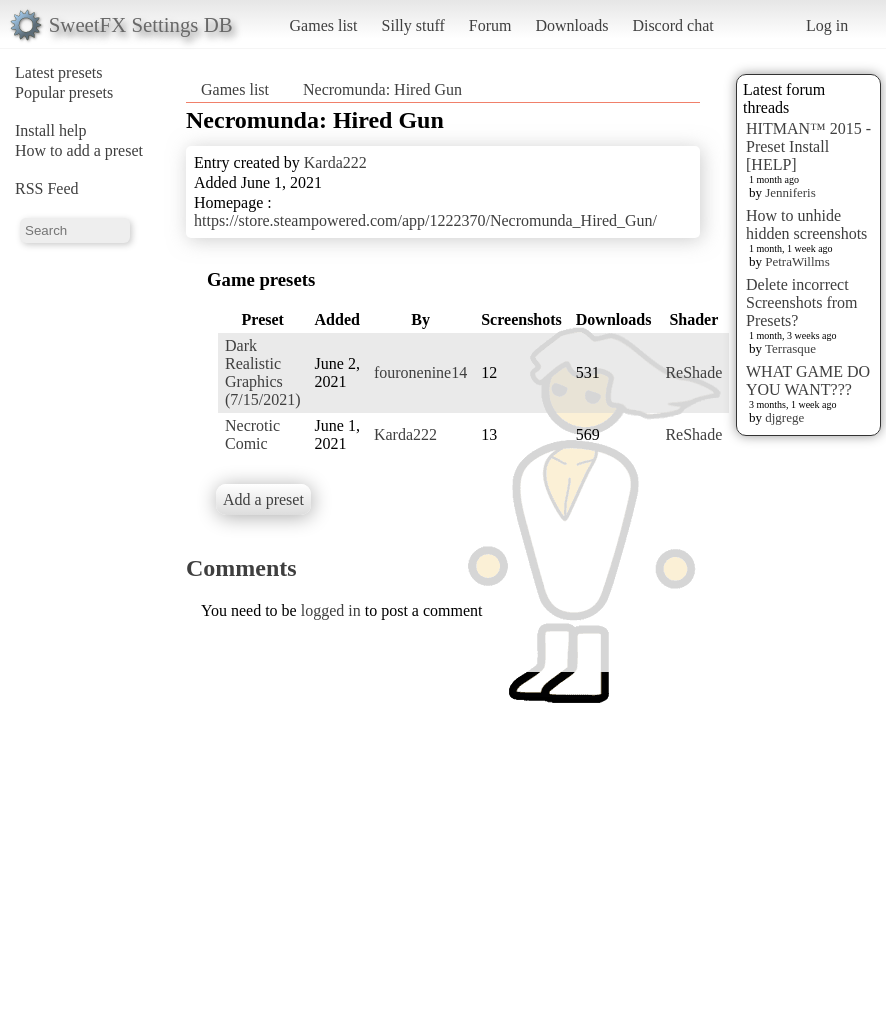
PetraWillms (797, 261)
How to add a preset (79, 150)
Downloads (571, 25)
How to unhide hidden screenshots (806, 224)
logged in (331, 610)
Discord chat (672, 25)
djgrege (784, 417)
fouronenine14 (420, 372)
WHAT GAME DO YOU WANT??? (808, 380)
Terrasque (790, 348)
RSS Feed (47, 188)
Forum (490, 25)
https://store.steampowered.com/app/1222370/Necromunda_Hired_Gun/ (425, 220)
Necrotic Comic (252, 434)
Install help (51, 130)
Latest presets (59, 72)
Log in (827, 25)
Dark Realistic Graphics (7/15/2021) (263, 372)
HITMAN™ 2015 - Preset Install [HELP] (808, 146)
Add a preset (263, 499)
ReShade (693, 372)
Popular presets (64, 92)
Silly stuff (413, 25)
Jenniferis (790, 192)
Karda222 (335, 162)
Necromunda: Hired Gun (382, 89)
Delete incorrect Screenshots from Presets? (802, 302)
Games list (324, 25)
